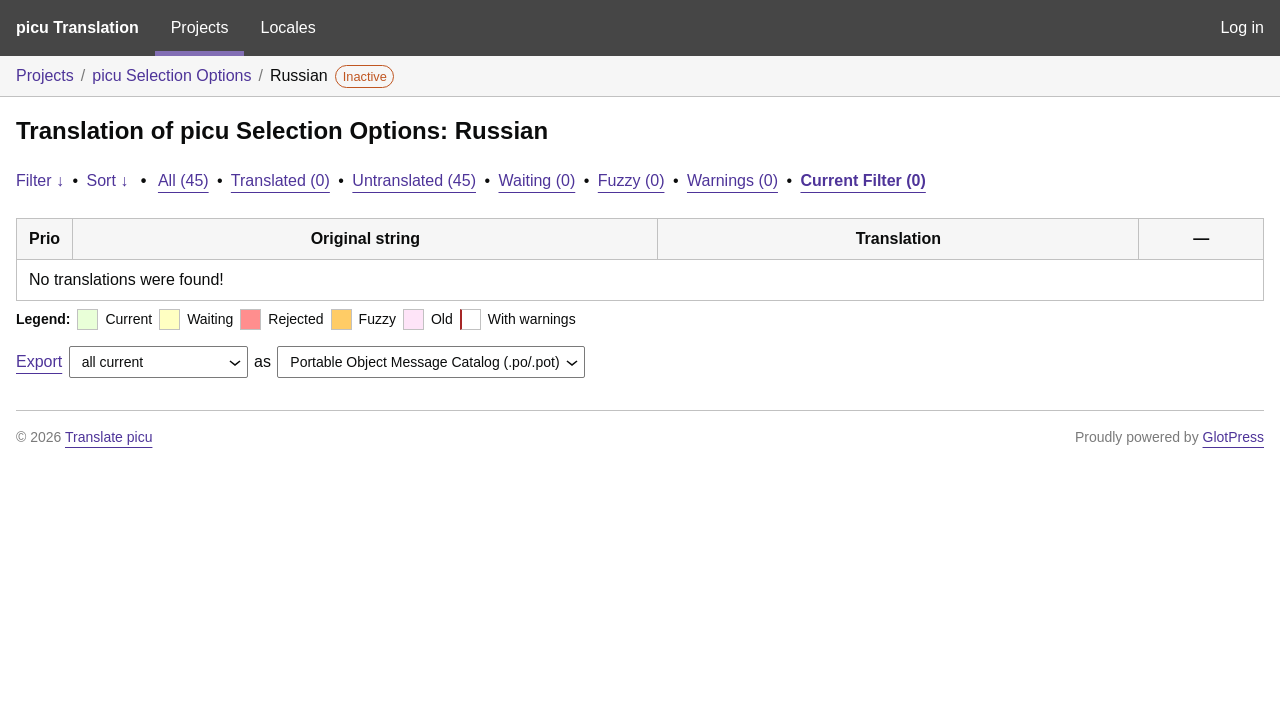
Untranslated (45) (414, 180)
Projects (200, 27)
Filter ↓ (40, 180)
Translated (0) (280, 180)
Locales (287, 27)
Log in (1242, 27)
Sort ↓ (108, 180)
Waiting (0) (537, 180)
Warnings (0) (732, 180)
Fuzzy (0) (631, 180)
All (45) (183, 180)
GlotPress (1233, 437)
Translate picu (108, 437)
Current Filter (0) (862, 180)
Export (39, 361)
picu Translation (77, 27)
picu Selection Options (171, 75)
